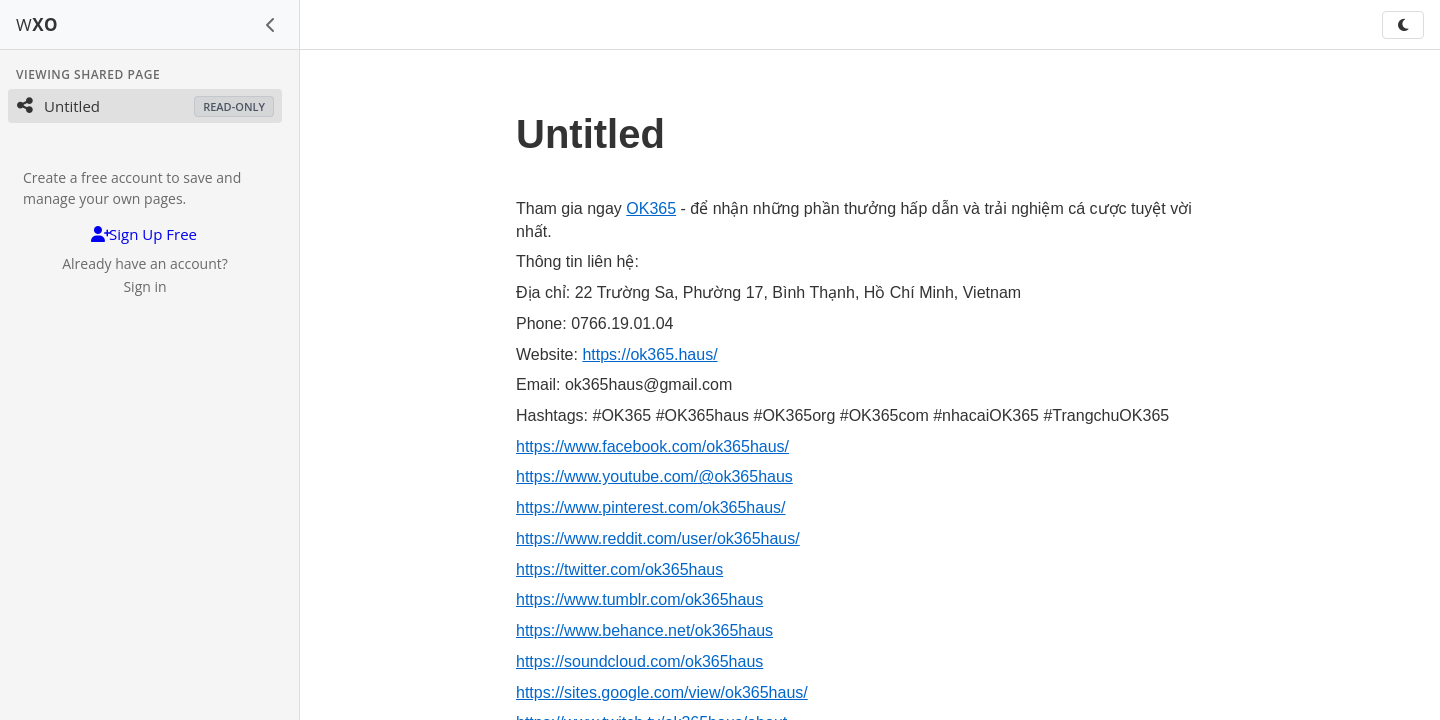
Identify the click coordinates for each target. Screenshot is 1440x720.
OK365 (651, 208)
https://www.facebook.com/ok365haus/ (652, 446)
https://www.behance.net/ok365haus (644, 630)
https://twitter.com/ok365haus (619, 569)
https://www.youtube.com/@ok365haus (654, 476)
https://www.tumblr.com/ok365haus (639, 599)
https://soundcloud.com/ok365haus (639, 661)
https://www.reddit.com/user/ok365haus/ (658, 538)
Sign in (144, 286)
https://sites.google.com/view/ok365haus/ (662, 692)
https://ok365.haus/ (649, 354)
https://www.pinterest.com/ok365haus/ (650, 507)
